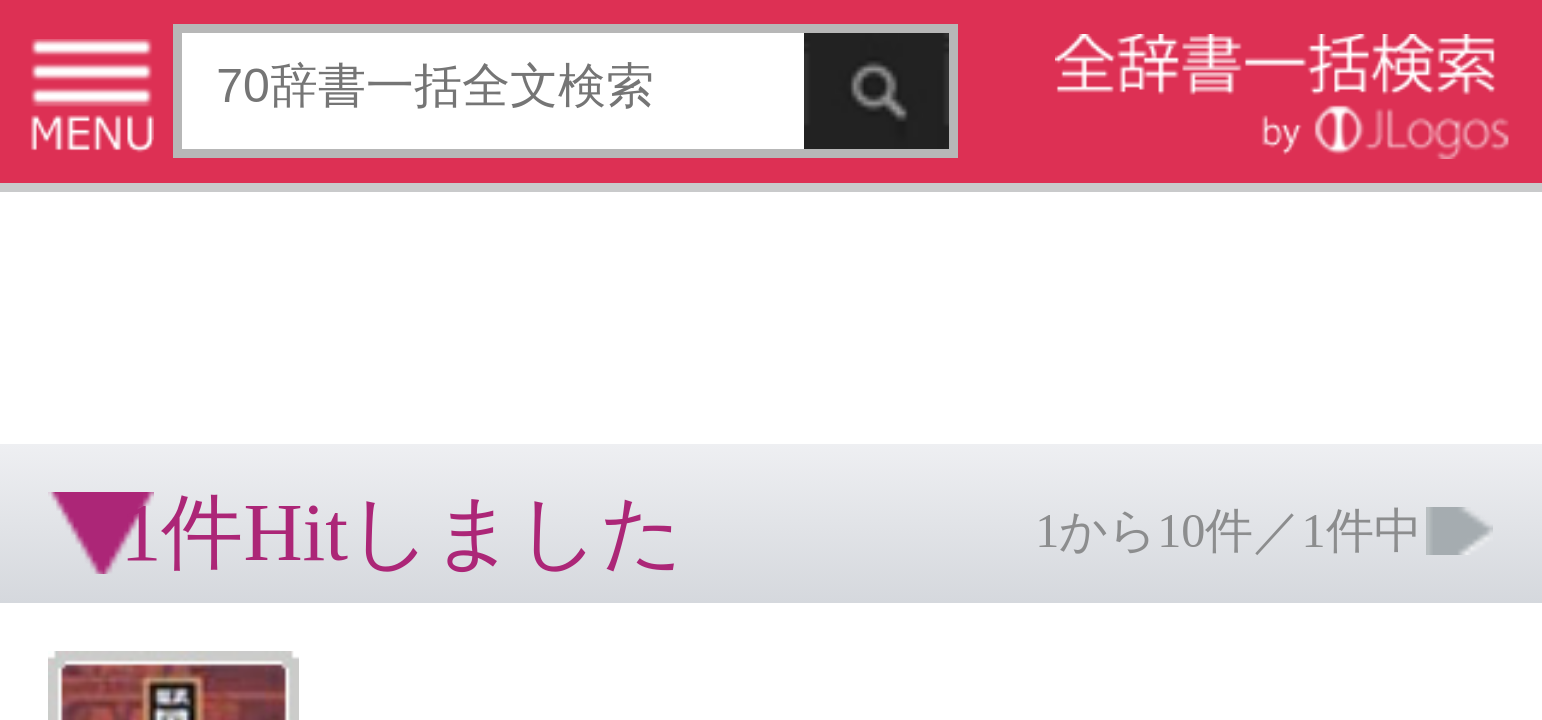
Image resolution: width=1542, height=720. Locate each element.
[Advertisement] (160, 65)
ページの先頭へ (246, 378)
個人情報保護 (172, 314)
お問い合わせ (244, 314)
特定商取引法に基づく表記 (70, 314)
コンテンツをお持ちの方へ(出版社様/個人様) (115, 328)
